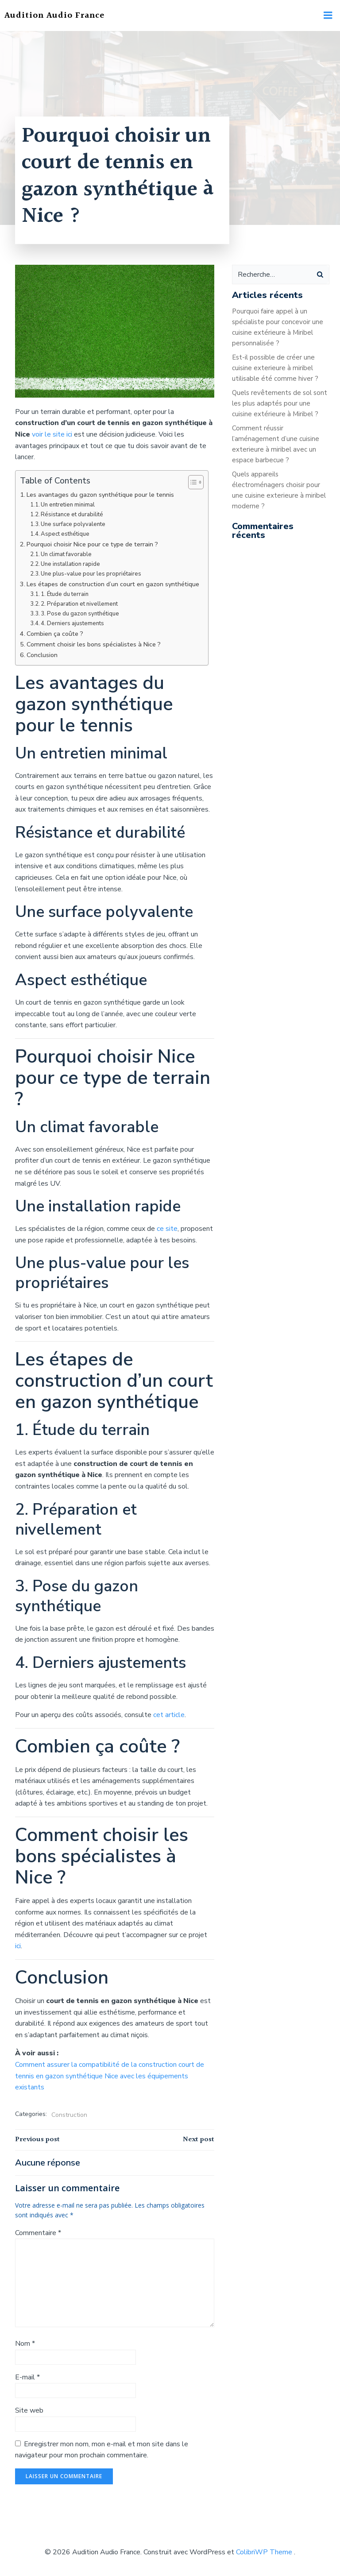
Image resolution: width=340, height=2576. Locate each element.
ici (18, 1946)
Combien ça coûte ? (55, 633)
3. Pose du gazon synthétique (80, 614)
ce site (167, 1229)
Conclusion (42, 654)
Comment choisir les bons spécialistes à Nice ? (94, 644)
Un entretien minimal (68, 505)
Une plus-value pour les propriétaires (91, 574)
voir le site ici (52, 434)
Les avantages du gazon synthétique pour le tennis (100, 494)
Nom (25, 2343)
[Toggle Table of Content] (191, 482)
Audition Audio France (54, 15)
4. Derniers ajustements (72, 623)
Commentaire (38, 2233)
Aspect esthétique (65, 534)
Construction (69, 2115)
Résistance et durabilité (72, 514)
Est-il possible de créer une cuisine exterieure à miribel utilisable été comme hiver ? (275, 368)
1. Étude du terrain (65, 594)
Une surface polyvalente (73, 524)
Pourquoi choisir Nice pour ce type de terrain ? (92, 544)
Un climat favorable (66, 554)
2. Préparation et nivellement (79, 604)
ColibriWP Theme (264, 2552)
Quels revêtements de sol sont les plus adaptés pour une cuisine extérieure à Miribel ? (279, 403)
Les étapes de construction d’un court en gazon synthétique (113, 584)
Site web (29, 2410)
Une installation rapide (70, 564)
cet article (169, 1715)
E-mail (27, 2377)
